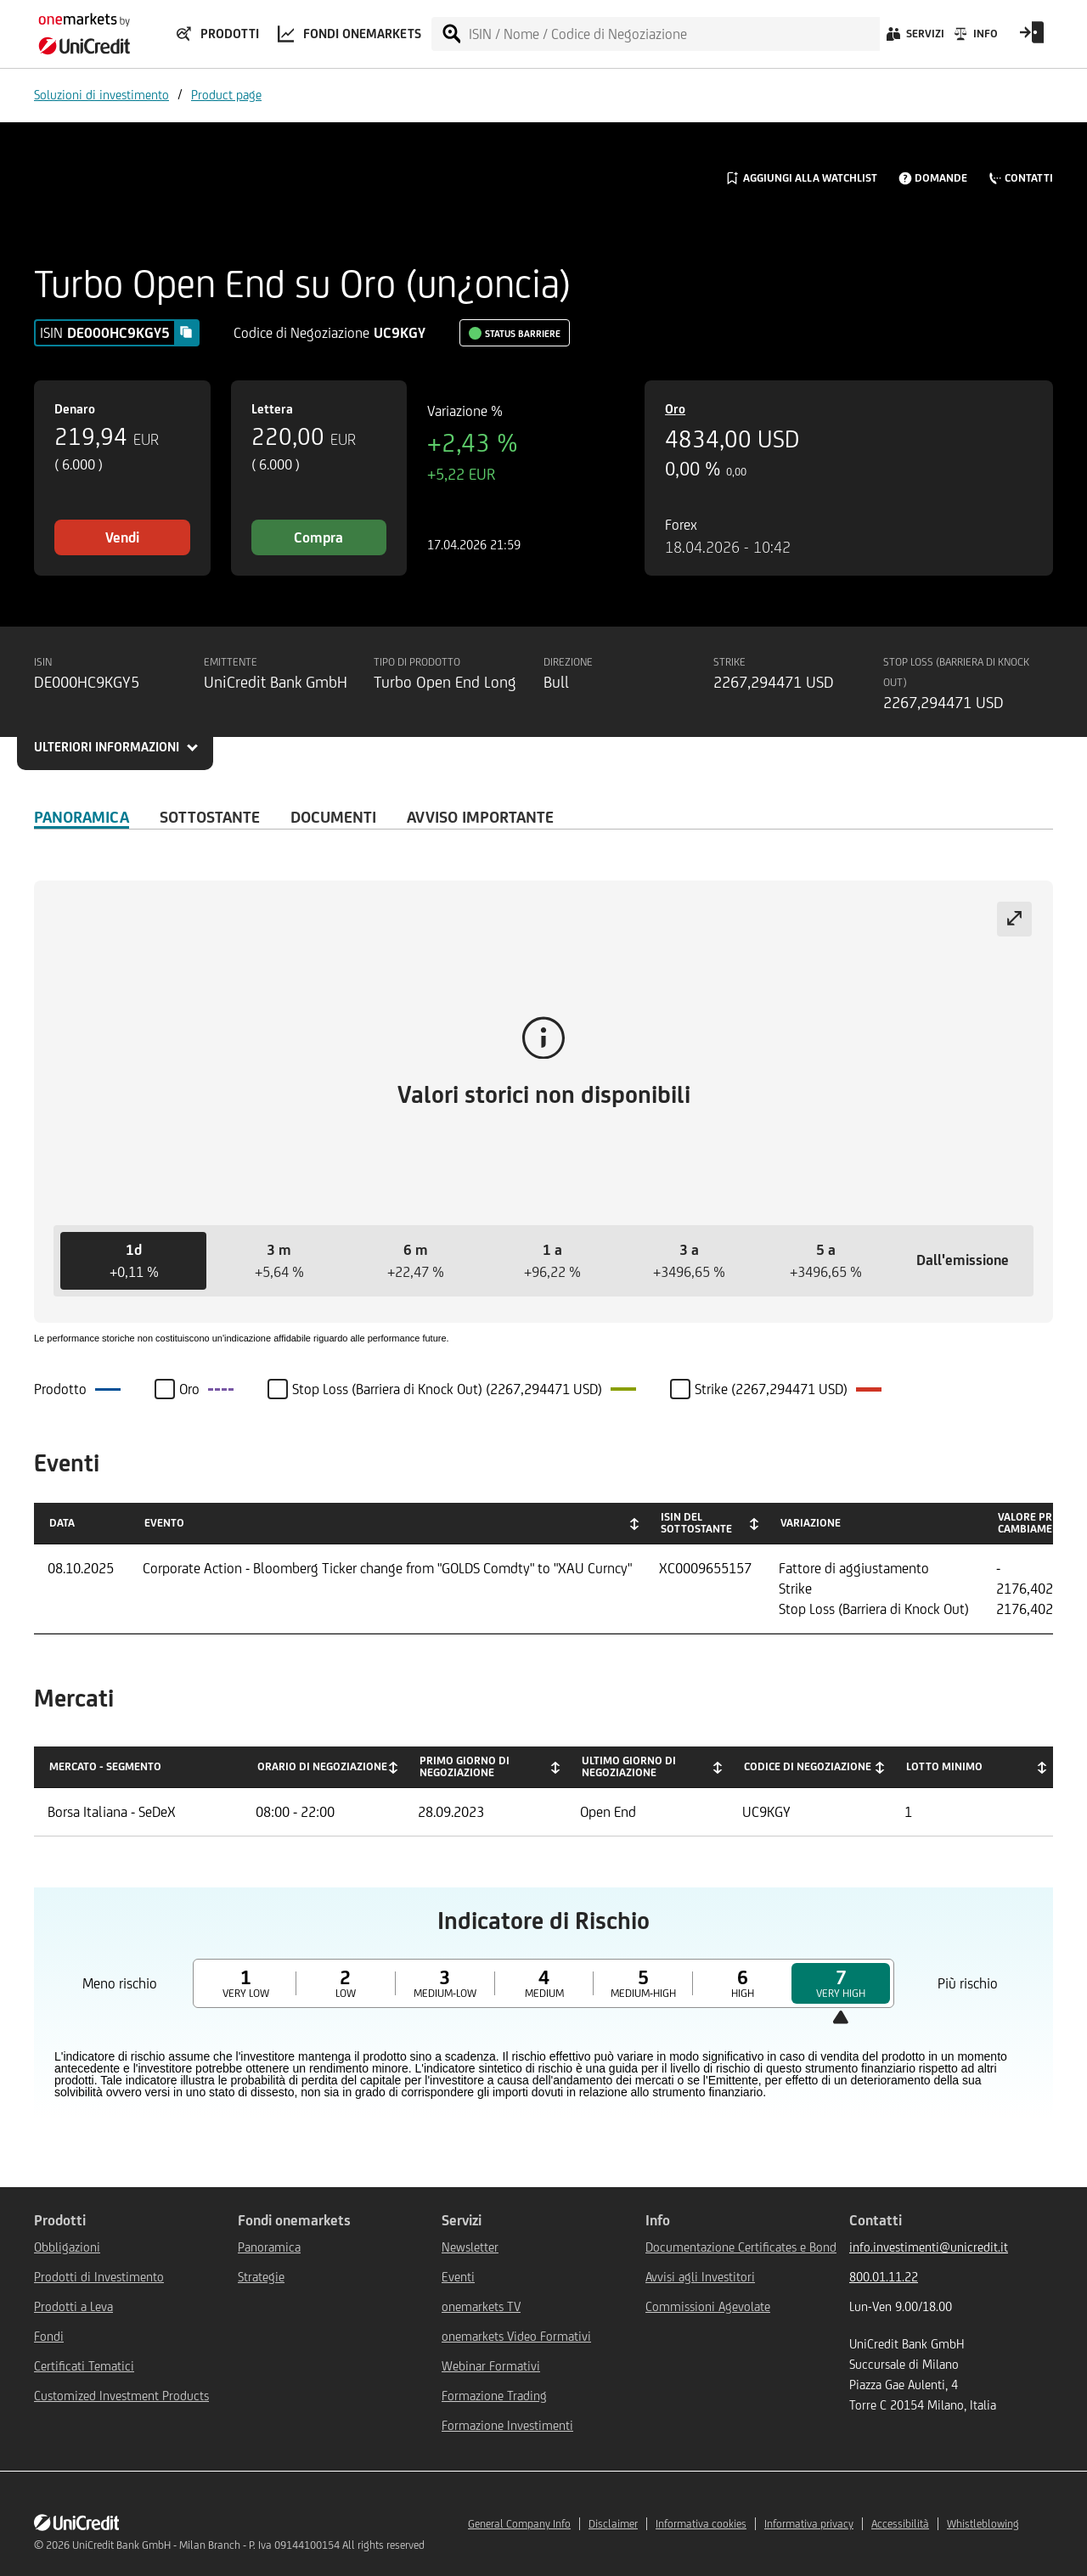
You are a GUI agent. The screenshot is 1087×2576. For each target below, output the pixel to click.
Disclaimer (613, 2523)
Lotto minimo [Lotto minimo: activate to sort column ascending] (944, 1766)
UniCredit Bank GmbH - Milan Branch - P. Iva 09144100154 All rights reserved (248, 2545)
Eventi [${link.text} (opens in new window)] (458, 2276)
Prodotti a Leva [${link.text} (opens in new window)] (73, 2306)
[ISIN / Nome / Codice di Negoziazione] (673, 34)
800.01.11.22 (883, 2276)
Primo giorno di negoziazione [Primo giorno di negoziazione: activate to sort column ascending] (465, 1766)
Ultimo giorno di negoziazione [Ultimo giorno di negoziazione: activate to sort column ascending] (629, 1766)
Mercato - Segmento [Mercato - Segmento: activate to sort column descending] (105, 1766)
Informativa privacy (808, 2523)
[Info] (975, 38)
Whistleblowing (983, 2523)
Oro (675, 409)
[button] (133, 1261)
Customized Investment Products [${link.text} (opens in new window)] (121, 2395)
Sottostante (210, 816)
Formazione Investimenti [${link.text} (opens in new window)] (507, 2425)
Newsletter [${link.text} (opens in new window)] (470, 2247)
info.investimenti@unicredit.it (928, 2247)
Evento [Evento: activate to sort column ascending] (164, 1522)
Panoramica (81, 816)
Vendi (122, 537)
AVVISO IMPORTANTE (480, 816)
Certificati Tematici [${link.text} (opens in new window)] (84, 2366)
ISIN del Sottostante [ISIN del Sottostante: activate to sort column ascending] (696, 1522)
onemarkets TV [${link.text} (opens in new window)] (481, 2306)
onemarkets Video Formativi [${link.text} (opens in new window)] (516, 2336)
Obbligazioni (67, 2247)
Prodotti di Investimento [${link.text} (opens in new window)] (99, 2276)
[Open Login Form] (1032, 38)
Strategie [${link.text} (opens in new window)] (261, 2276)
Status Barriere (522, 334)
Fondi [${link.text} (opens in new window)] (49, 2336)
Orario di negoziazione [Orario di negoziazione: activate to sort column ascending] (322, 1766)
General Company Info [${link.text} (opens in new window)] (519, 2523)
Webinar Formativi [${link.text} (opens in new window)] (491, 2366)
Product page (226, 94)
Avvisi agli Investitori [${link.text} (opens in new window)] (700, 2276)
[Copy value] (186, 332)
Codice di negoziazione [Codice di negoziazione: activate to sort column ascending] (807, 1766)
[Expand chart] (1014, 919)
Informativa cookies (701, 2523)
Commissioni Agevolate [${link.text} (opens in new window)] (707, 2306)
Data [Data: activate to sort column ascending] (62, 1522)
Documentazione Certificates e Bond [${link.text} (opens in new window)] (740, 2247)
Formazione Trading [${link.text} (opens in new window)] (494, 2395)
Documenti (333, 816)
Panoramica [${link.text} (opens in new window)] (269, 2247)
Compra (318, 537)
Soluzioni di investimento (101, 94)
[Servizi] (914, 38)
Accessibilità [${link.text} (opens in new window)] (900, 2523)
